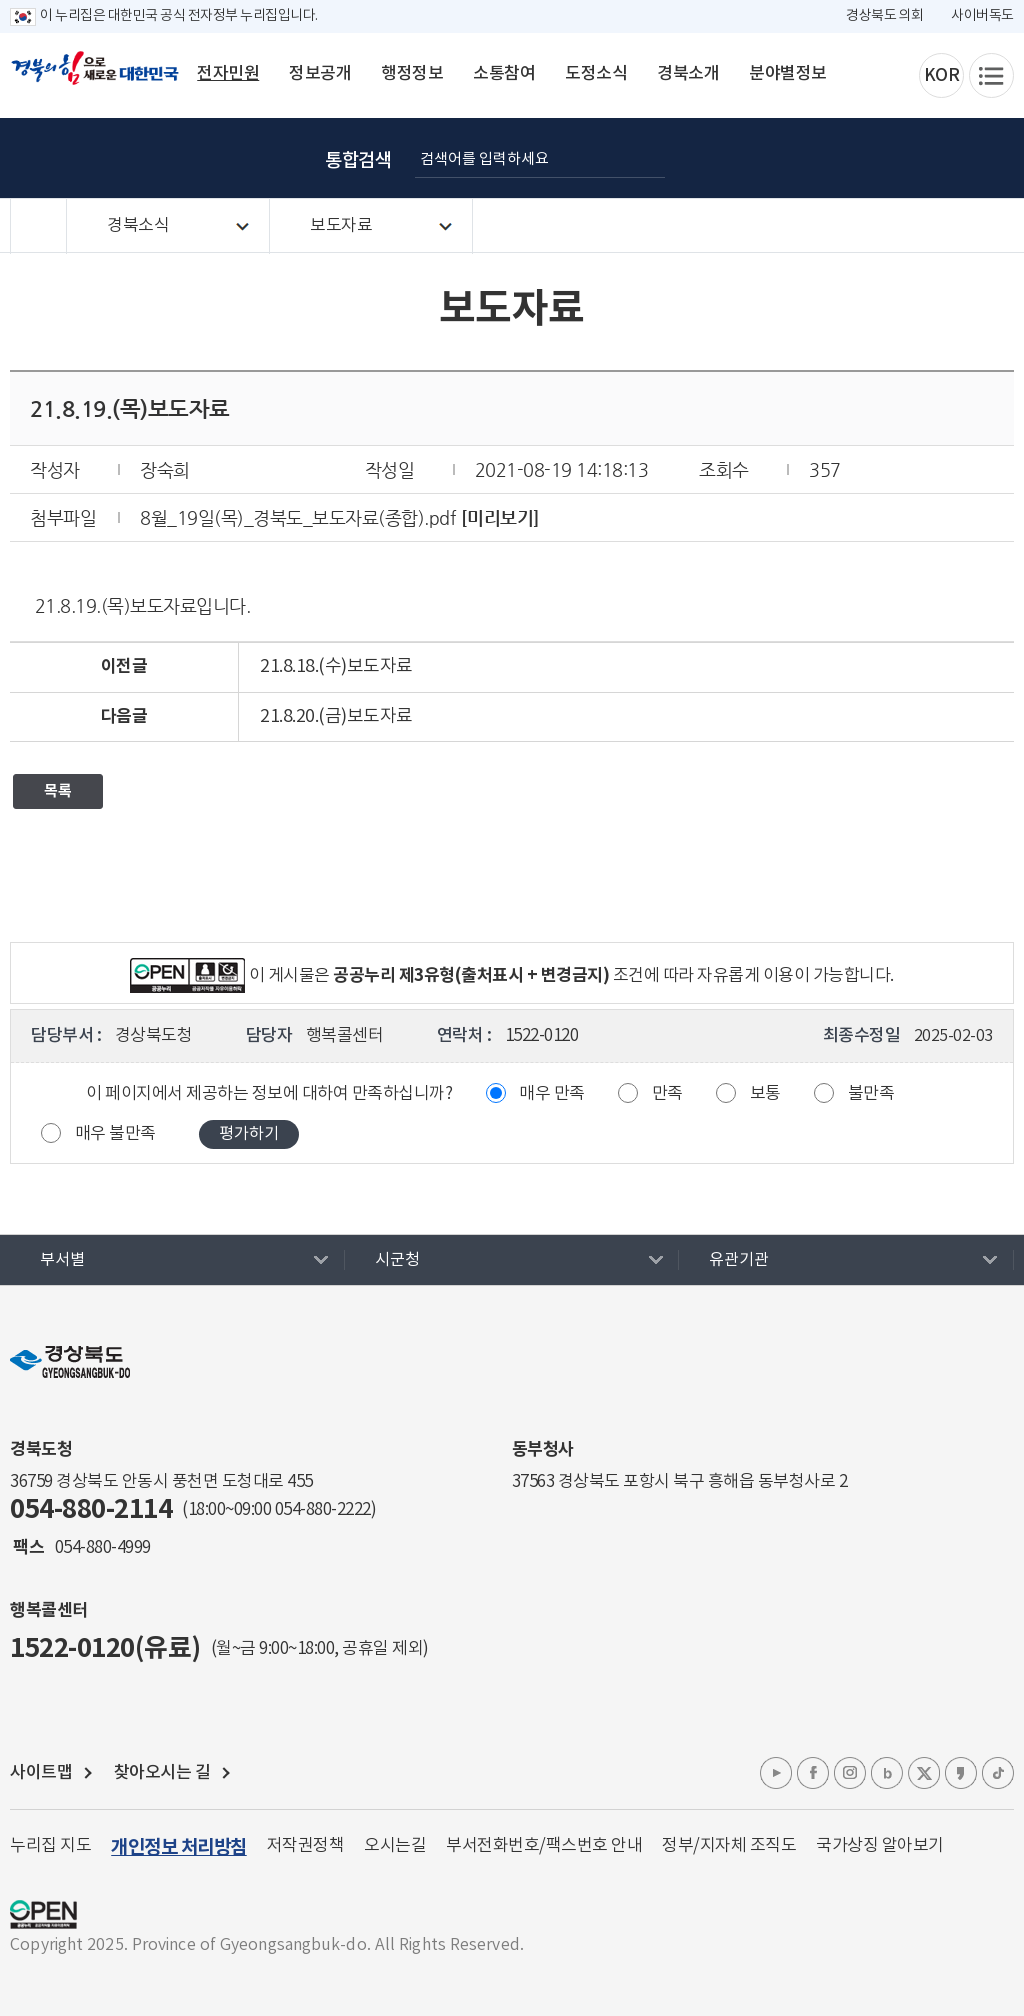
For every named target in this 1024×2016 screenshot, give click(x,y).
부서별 (62, 1260)
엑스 (924, 1773)
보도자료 (341, 226)
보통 (765, 1094)
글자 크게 (849, 158)
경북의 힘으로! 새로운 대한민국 (95, 79)
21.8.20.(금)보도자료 (336, 716)
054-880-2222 (323, 1510)
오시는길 (395, 1846)
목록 (58, 791)
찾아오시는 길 (162, 1773)
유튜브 (776, 1773)
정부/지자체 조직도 (729, 1846)
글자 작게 (899, 158)
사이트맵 (41, 1773)
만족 (667, 1094)
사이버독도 (982, 16)
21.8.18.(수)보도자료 (336, 666)
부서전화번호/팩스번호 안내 (544, 1846)
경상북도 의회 (885, 16)
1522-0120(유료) (105, 1648)
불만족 (871, 1094)
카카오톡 (961, 1773)
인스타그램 (850, 1773)
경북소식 (138, 226)
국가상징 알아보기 (880, 1846)
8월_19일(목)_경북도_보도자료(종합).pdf (298, 517)
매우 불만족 (115, 1134)
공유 (999, 158)
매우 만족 (552, 1094)
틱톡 (998, 1773)
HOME (38, 226)
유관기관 (739, 1260)
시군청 (397, 1260)
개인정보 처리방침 (179, 1847)
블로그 (887, 1773)
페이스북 (813, 1773)
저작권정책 (306, 1846)
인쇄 (949, 158)
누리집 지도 (50, 1846)
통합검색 (358, 161)
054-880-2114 (91, 1509)
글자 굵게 (799, 158)
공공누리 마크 (43, 1914)
